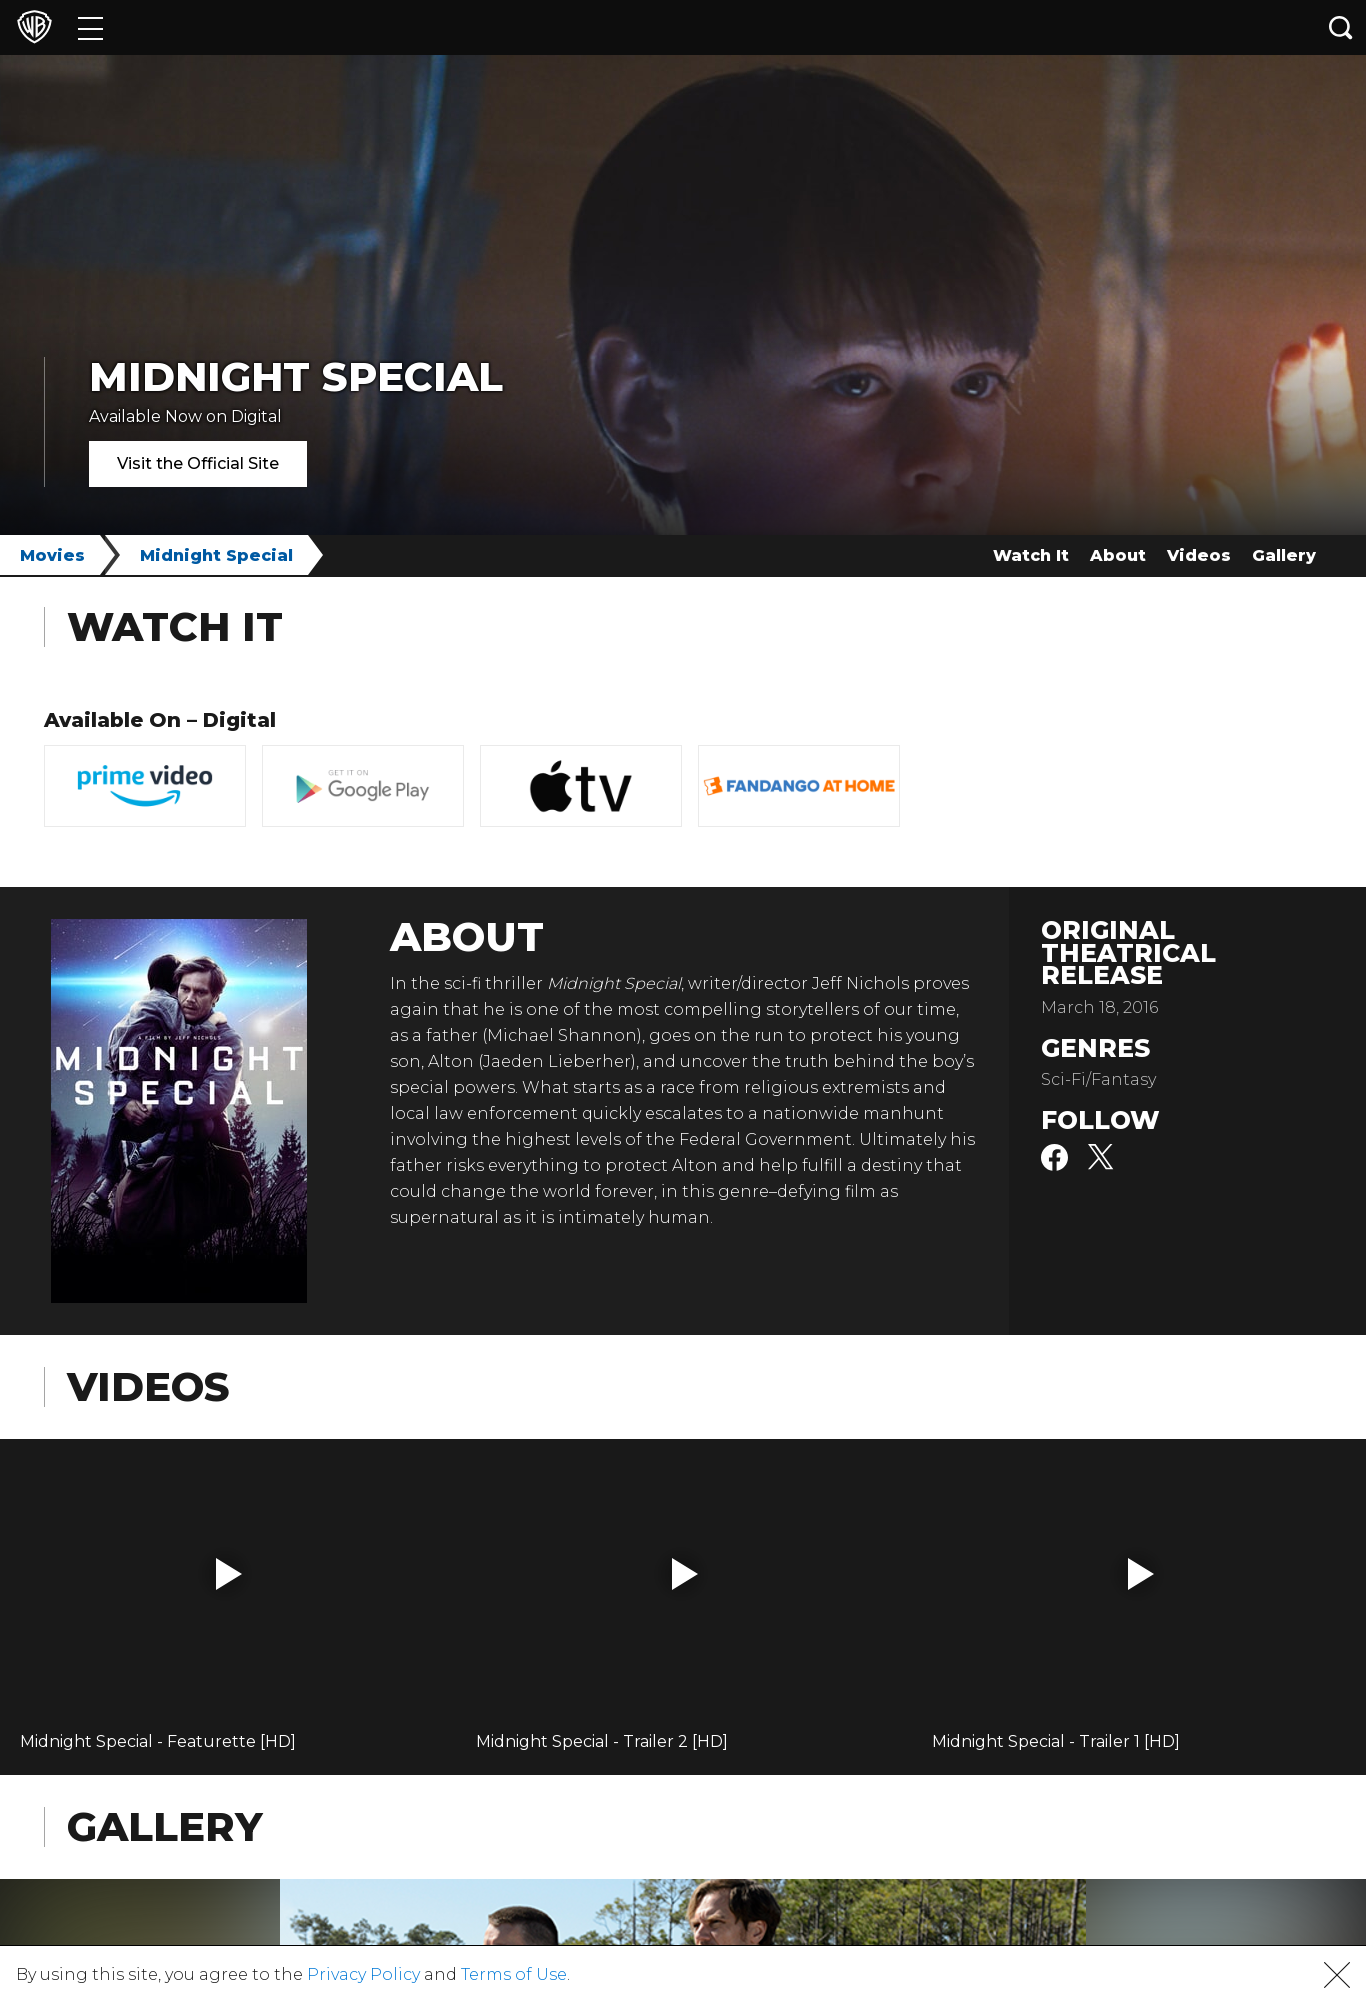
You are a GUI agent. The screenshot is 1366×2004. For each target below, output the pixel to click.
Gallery (1284, 555)
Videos (1199, 555)
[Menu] (90, 27)
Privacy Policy (363, 1974)
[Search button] (1341, 27)
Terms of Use (514, 1974)
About (1118, 555)
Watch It (1031, 555)
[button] (229, 1574)
